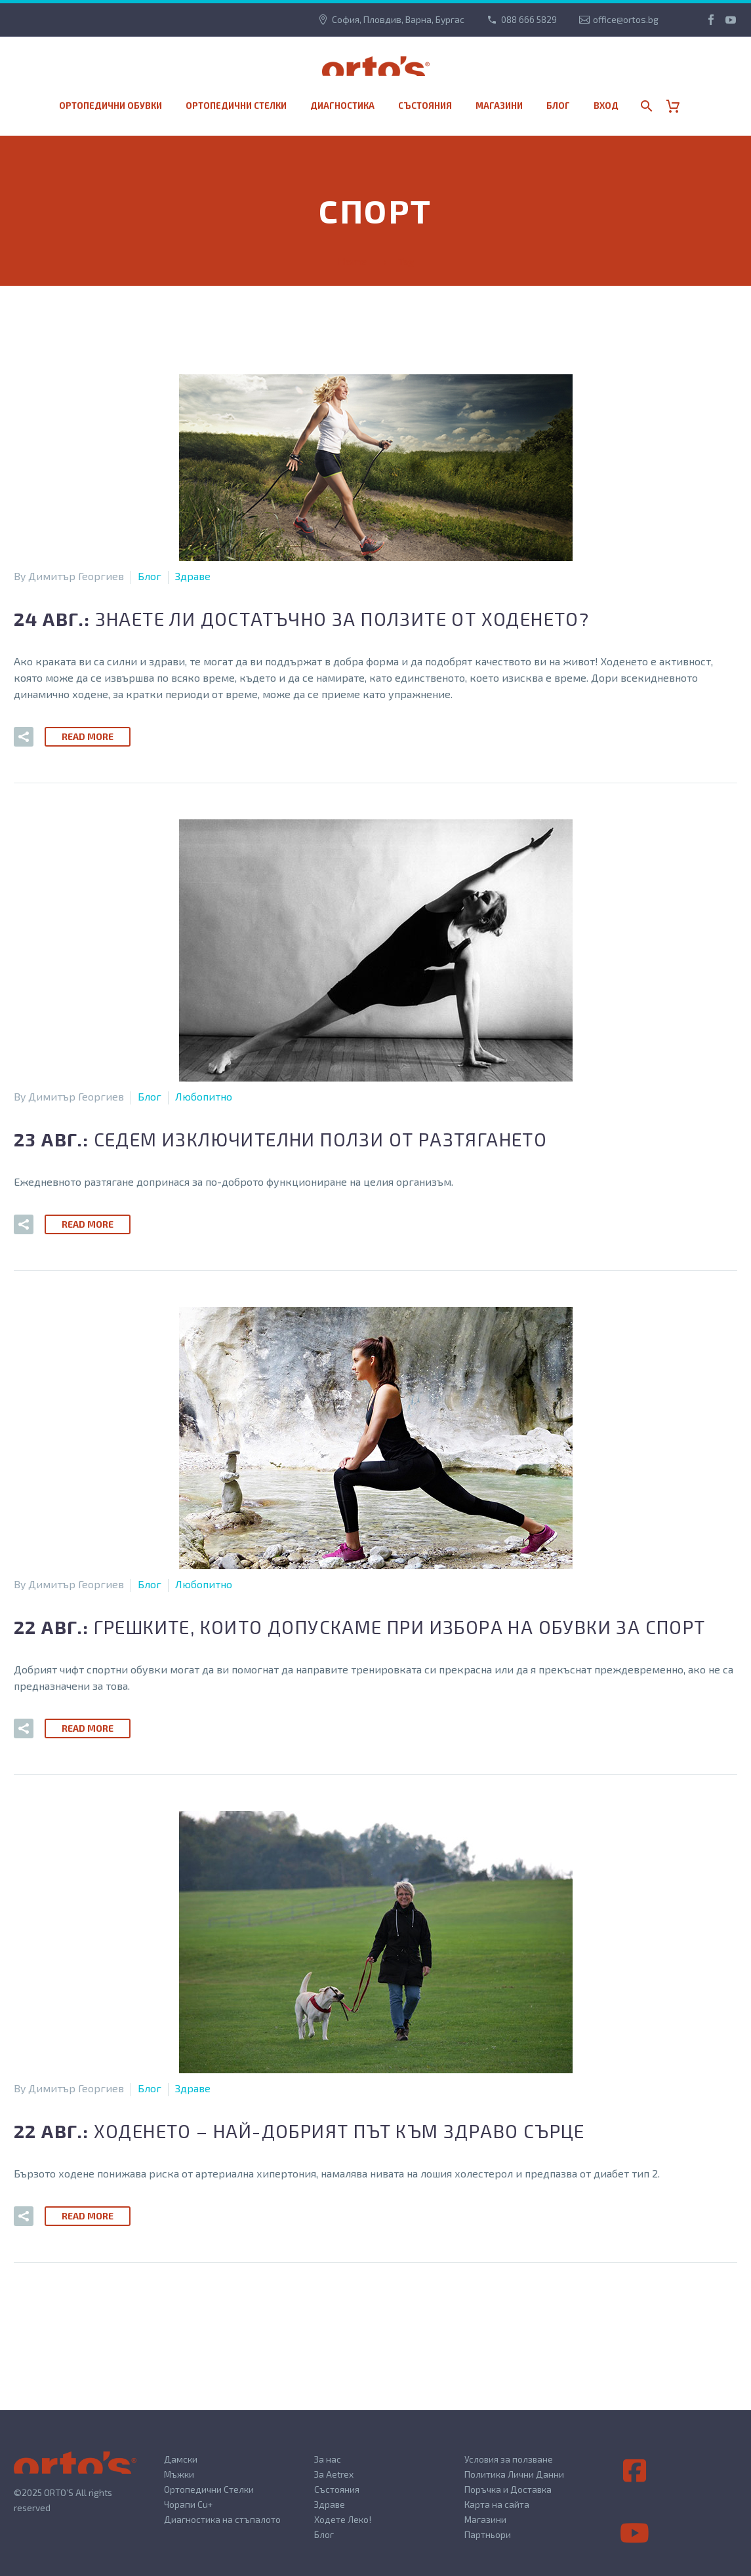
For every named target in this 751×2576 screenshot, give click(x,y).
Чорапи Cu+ (188, 2504)
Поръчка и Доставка (508, 2489)
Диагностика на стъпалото (222, 2519)
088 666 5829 (529, 19)
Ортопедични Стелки (209, 2489)
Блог (558, 105)
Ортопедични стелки (236, 105)
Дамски (180, 2459)
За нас (327, 2459)
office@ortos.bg (626, 19)
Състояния (425, 105)
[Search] (645, 106)
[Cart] (678, 106)
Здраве (193, 576)
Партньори (487, 2534)
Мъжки (179, 2474)
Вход (606, 105)
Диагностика (342, 105)
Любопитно (203, 1096)
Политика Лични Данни (514, 2474)
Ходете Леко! (342, 2519)
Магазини (485, 2519)
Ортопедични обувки (110, 105)
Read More (87, 736)
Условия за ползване (508, 2459)
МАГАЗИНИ (499, 105)
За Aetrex (334, 2474)
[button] (23, 737)
